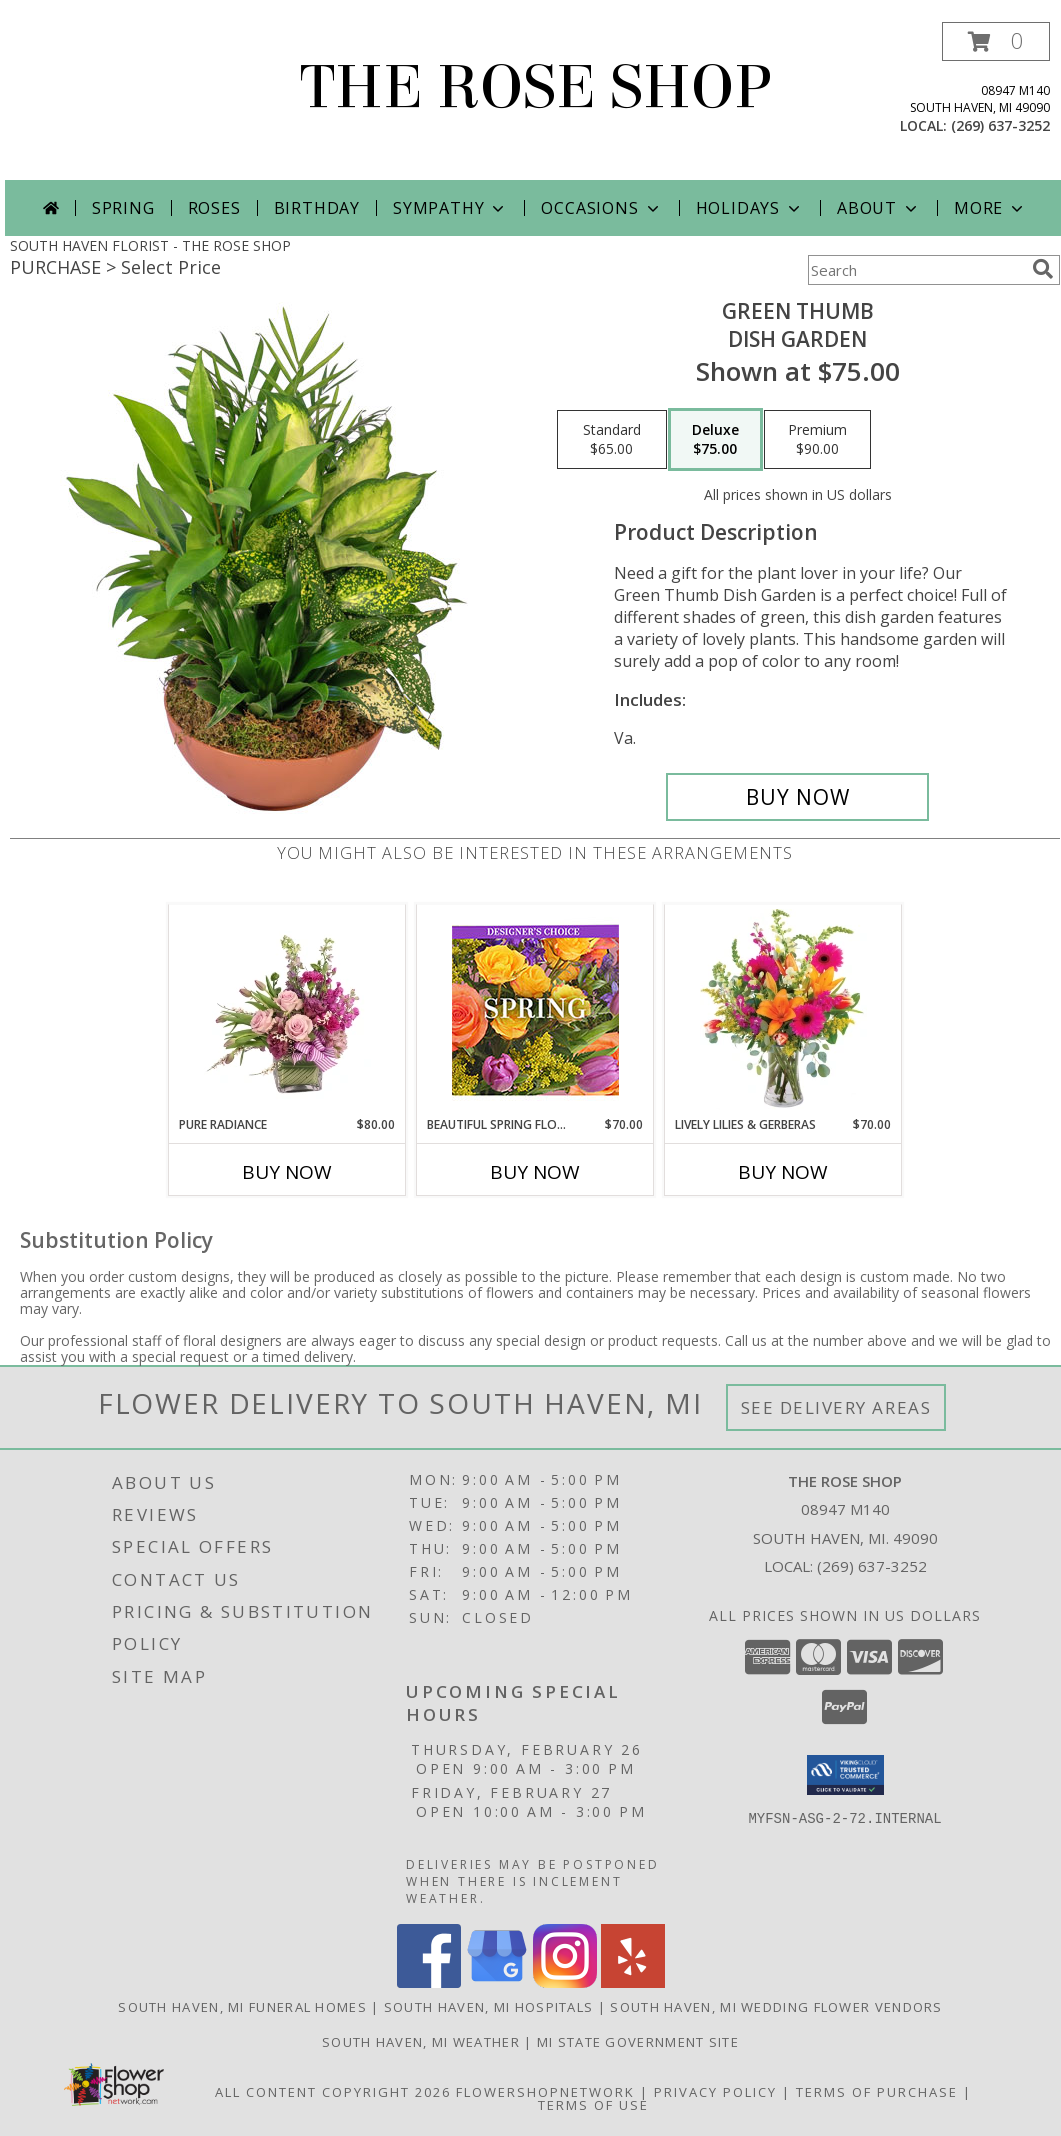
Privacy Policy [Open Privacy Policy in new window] (715, 2092)
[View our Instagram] (565, 1982)
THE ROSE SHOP (535, 87)
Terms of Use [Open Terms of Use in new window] (593, 2105)
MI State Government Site (638, 2042)
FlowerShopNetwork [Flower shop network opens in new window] (545, 2092)
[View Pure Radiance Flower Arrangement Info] (287, 1010)
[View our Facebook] (429, 1982)
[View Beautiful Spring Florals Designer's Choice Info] (535, 1010)
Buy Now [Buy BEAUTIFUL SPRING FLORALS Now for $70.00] (535, 1172)
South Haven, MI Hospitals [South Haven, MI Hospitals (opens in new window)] (489, 2007)
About (879, 208)
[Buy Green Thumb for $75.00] (797, 797)
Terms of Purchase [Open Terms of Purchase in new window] (877, 2092)
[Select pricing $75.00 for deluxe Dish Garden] (715, 440)
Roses (214, 208)
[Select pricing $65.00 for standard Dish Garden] (612, 440)
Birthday (317, 208)
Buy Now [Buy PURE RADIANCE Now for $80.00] (287, 1172)
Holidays (750, 208)
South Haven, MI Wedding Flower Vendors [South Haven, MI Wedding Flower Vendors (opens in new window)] (776, 2007)
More (990, 208)
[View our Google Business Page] (497, 1982)
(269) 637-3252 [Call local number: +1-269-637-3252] (1000, 125)
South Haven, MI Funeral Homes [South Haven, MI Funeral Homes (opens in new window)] (242, 2007)
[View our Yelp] (633, 1982)
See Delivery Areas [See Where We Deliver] (836, 1407)
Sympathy (450, 208)
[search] (1043, 269)
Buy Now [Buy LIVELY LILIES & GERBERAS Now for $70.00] (783, 1172)
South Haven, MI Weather (421, 2042)
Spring (123, 208)
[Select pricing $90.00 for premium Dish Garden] (817, 440)
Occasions (601, 208)
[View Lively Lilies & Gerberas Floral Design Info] (783, 1010)
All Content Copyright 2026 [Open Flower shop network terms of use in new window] (333, 2092)
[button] (996, 41)
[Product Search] (916, 270)
